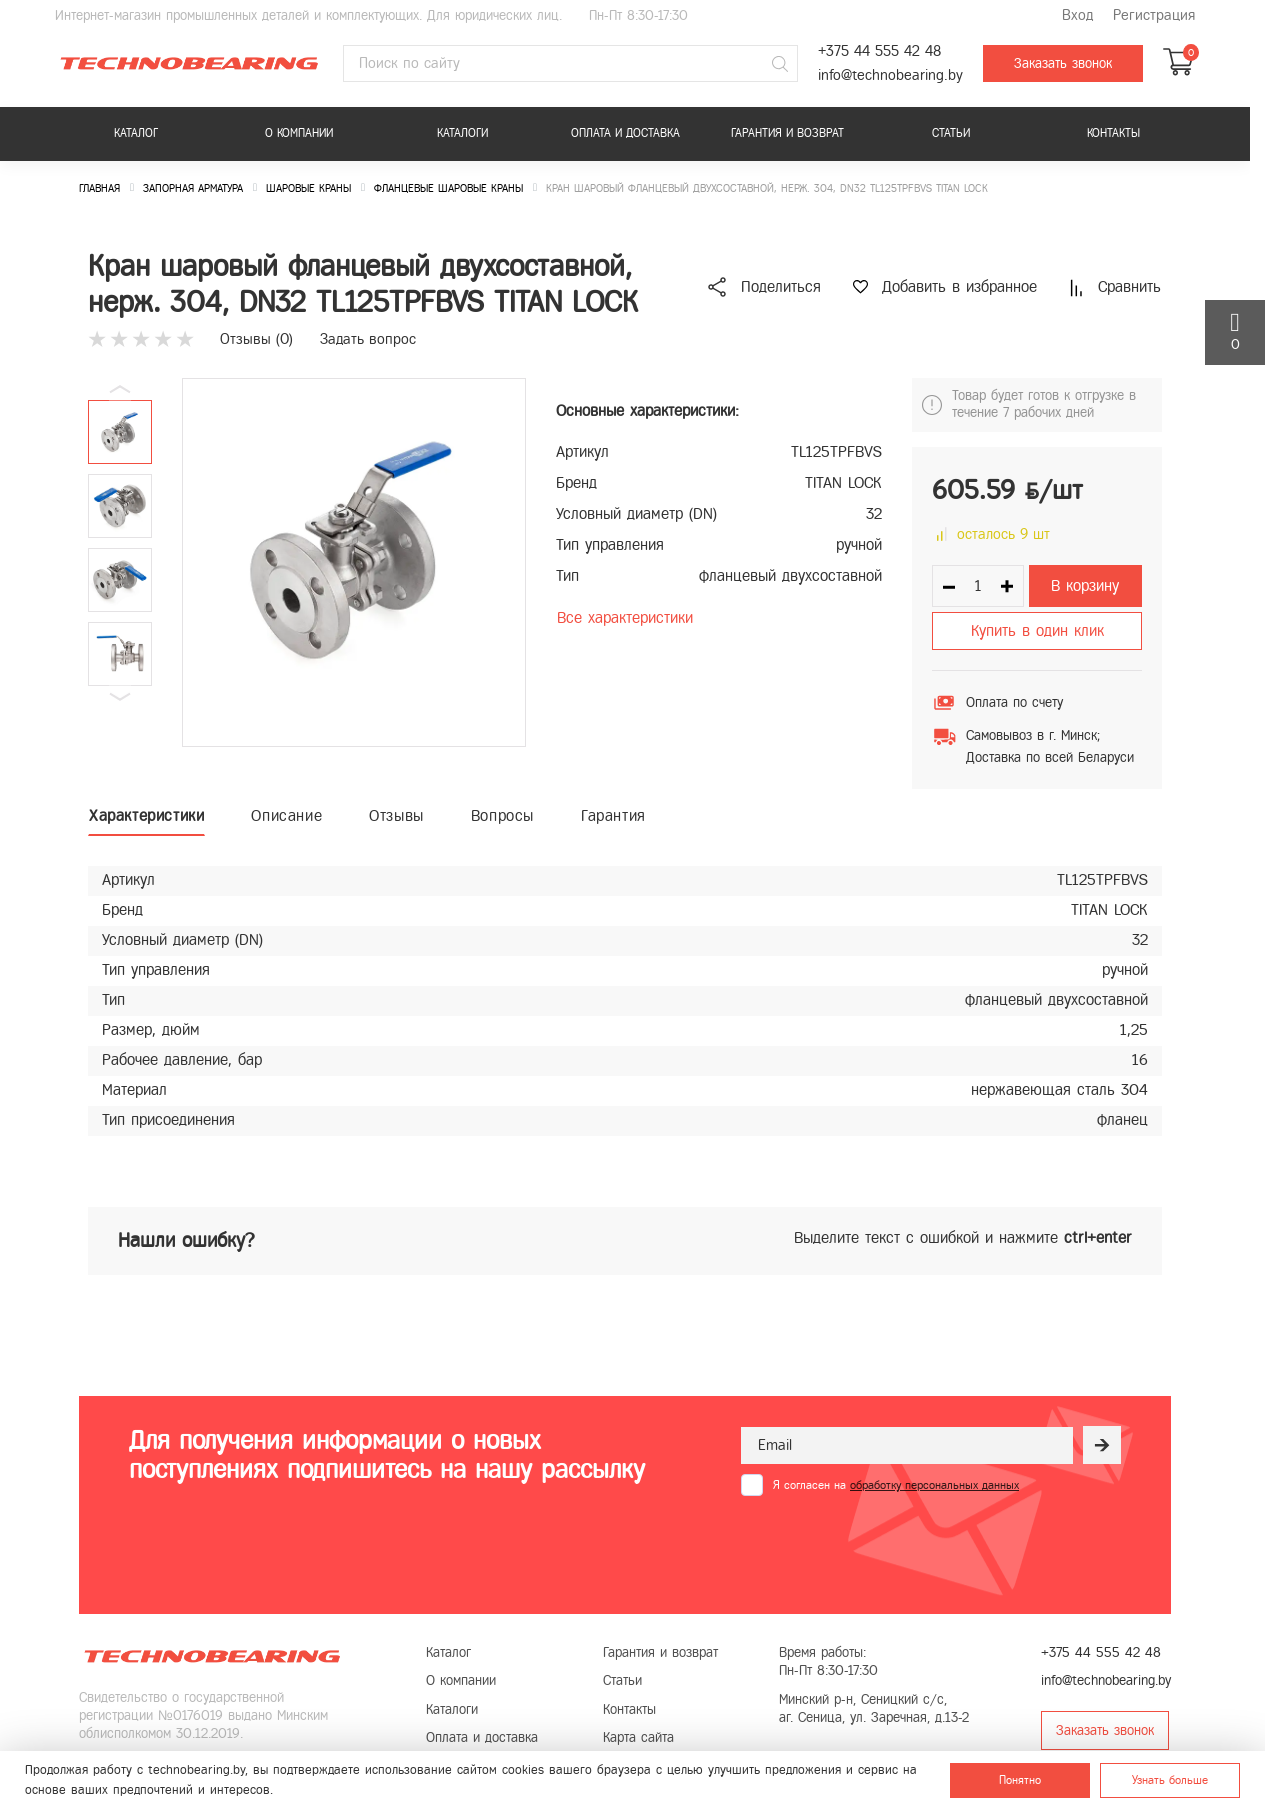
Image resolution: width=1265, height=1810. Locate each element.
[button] (120, 697)
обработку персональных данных (934, 1485)
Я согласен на (896, 1485)
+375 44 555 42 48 (879, 51)
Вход (1077, 15)
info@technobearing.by (890, 75)
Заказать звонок (1063, 63)
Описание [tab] (286, 815)
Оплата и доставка (625, 133)
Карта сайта (638, 1737)
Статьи (951, 133)
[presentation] (893, 1545)
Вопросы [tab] (502, 815)
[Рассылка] (1102, 1445)
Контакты (1113, 133)
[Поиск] (780, 64)
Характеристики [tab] (146, 815)
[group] (354, 562)
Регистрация (1154, 15)
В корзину (1085, 585)
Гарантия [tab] (613, 815)
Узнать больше (1170, 1780)
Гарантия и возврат (787, 133)
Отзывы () (256, 339)
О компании (299, 133)
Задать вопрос (368, 339)
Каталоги (462, 133)
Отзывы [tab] (396, 815)
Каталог (136, 133)
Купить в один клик (1037, 630)
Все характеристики (625, 617)
